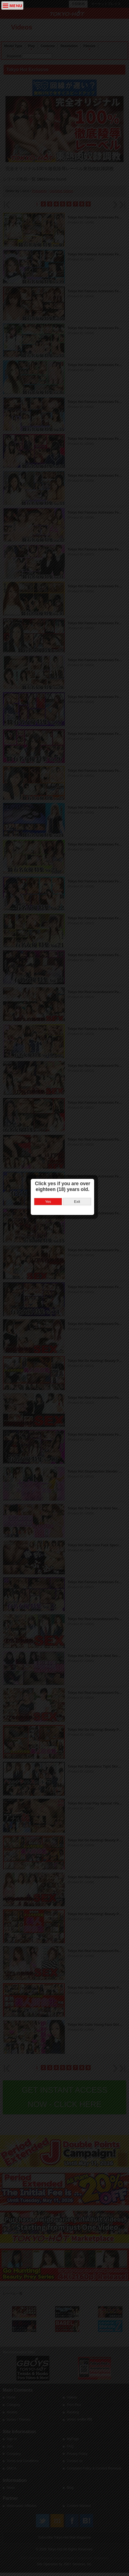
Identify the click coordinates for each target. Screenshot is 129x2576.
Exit (79, 1224)
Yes (50, 1224)
